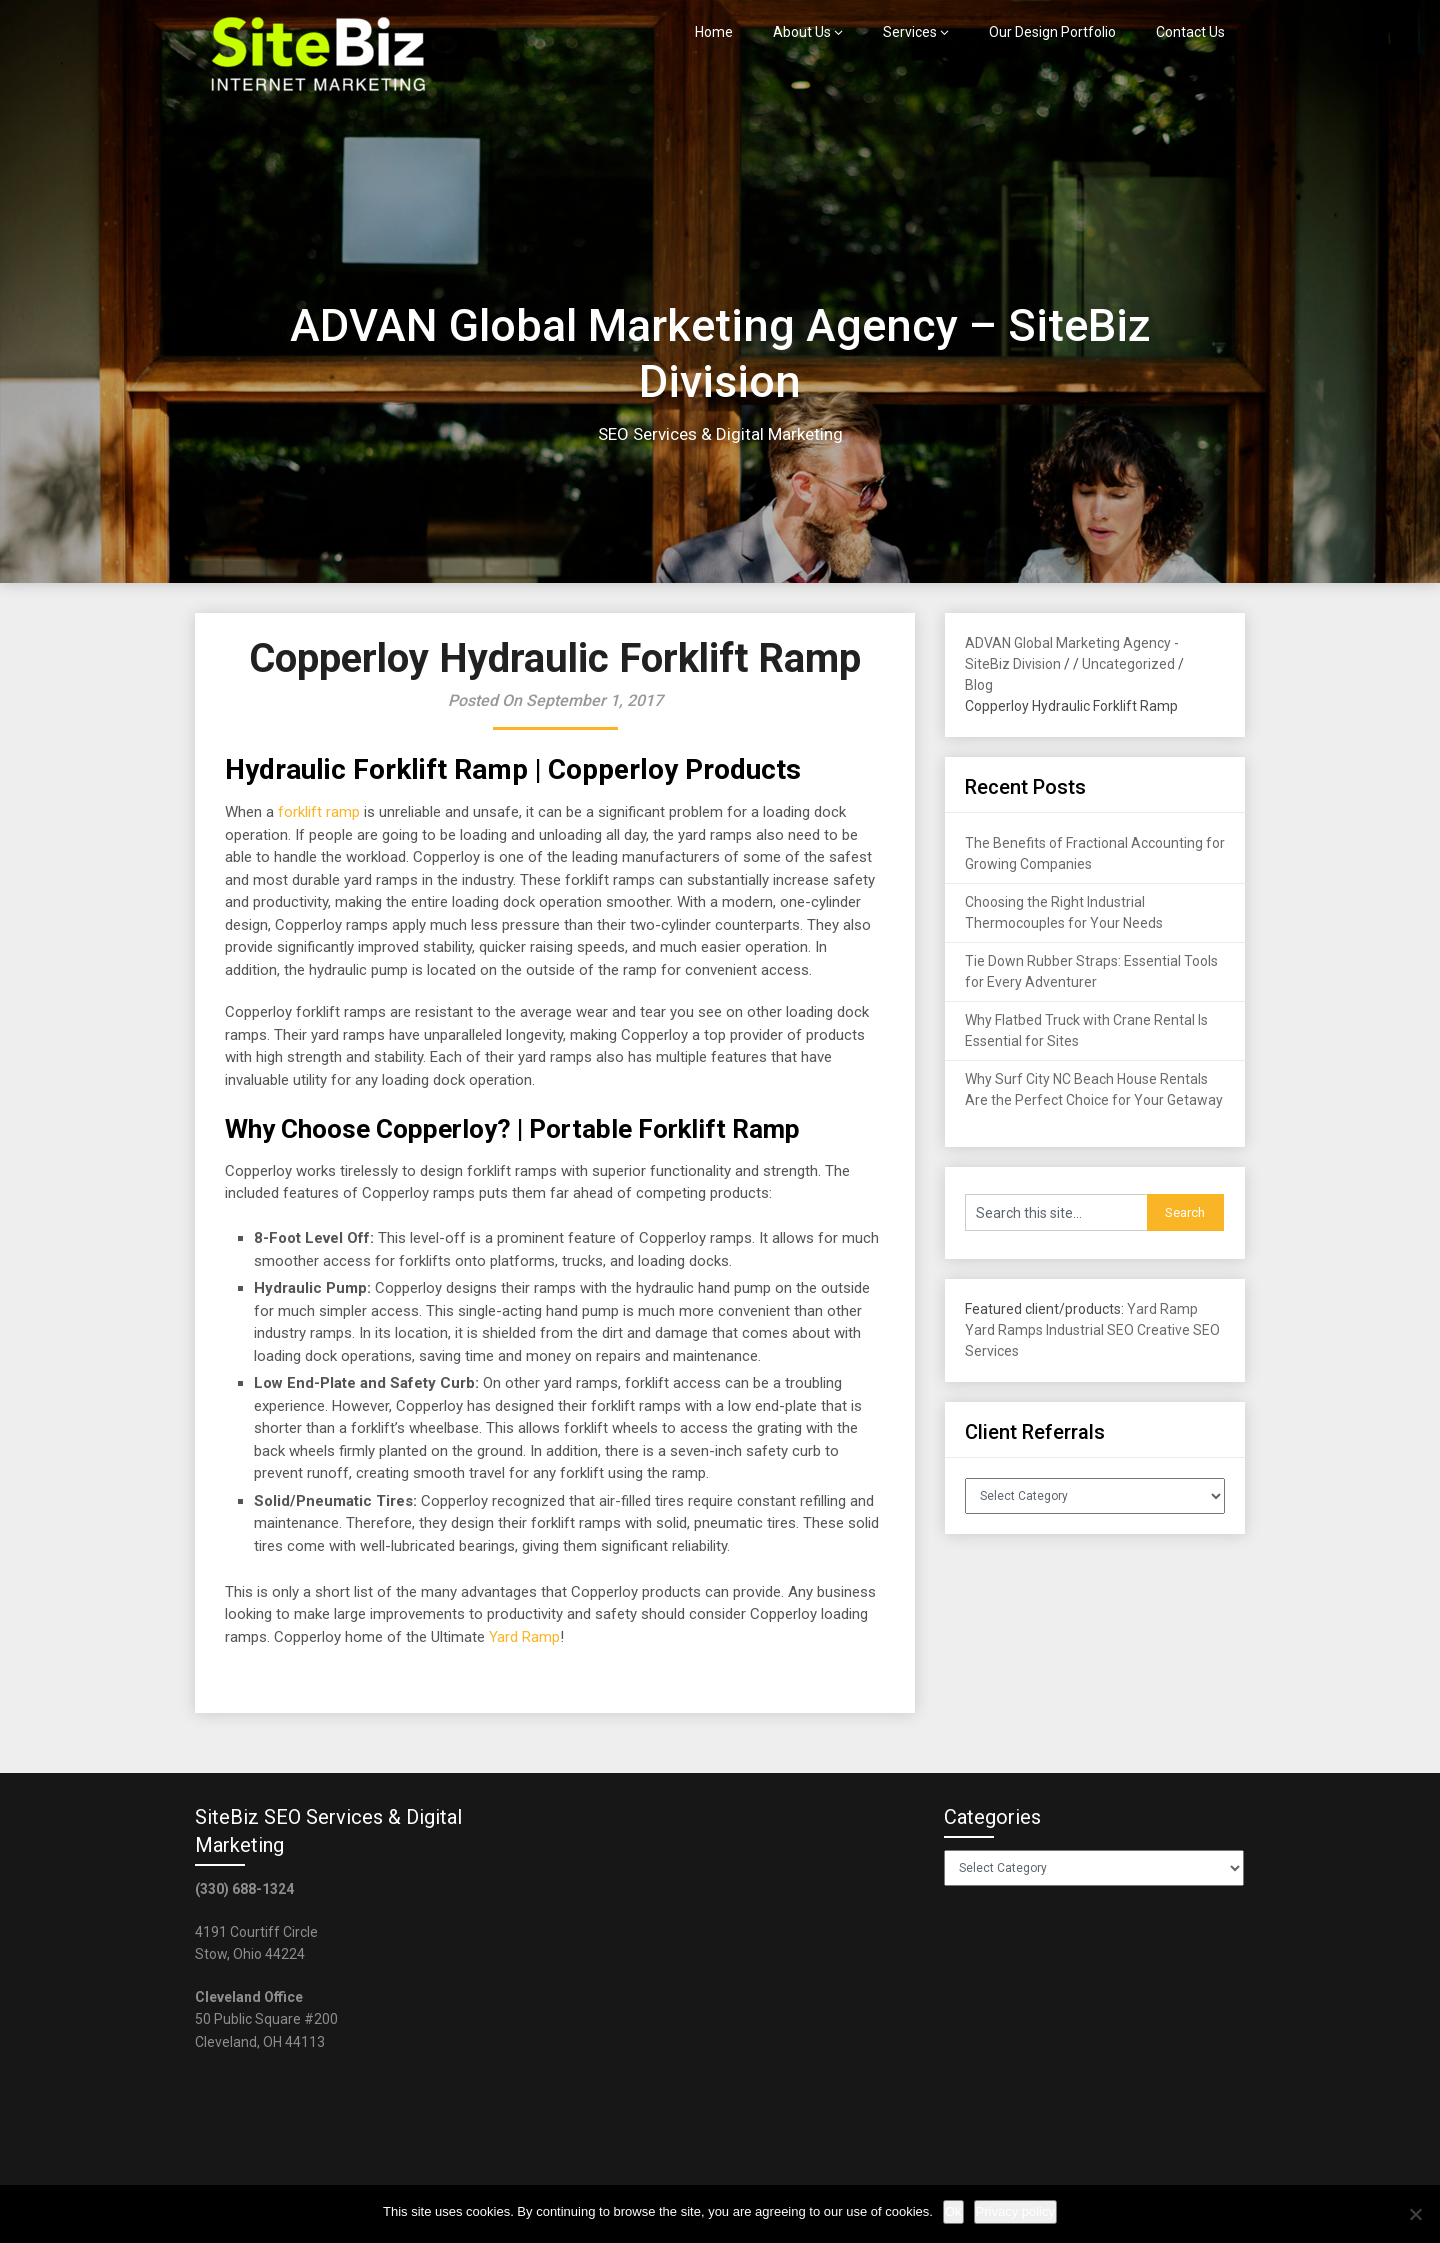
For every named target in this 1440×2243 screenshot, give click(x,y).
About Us (802, 32)
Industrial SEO (1090, 1330)
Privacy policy (1015, 2211)
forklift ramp (319, 812)
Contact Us (1190, 32)
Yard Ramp (524, 1637)
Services (910, 32)
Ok (953, 2211)
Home (714, 32)
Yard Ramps (1004, 1330)
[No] (1415, 2214)
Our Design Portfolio (1052, 32)
